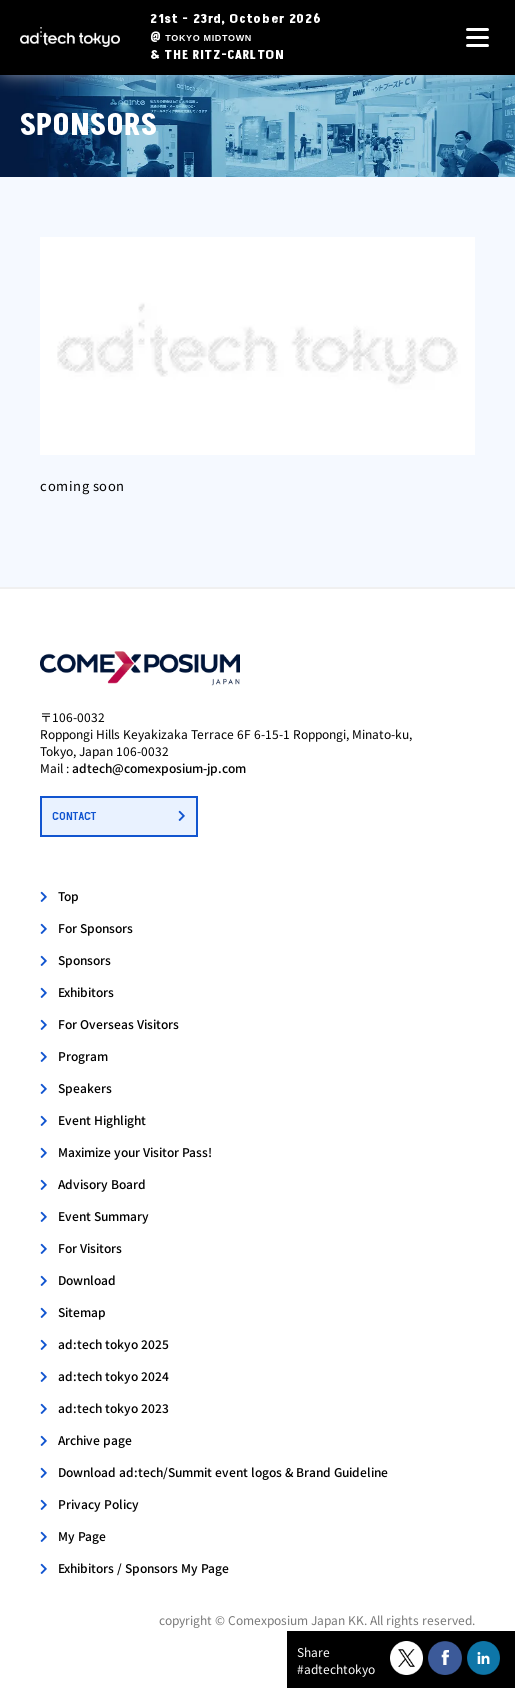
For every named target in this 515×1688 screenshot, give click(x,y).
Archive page (95, 1439)
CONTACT (74, 816)
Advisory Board (102, 1183)
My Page (82, 1535)
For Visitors (90, 1247)
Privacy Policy (98, 1503)
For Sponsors (95, 927)
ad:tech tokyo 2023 (113, 1407)
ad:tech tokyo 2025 (113, 1343)
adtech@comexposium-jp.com (159, 767)
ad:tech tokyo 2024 (113, 1375)
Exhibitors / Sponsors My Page (143, 1567)
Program (83, 1055)
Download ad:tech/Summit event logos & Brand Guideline (223, 1471)
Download (87, 1279)
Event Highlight (102, 1119)
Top (68, 895)
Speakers (85, 1087)
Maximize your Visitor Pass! (135, 1151)
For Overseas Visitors (118, 1023)
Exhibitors (86, 991)
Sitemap (82, 1311)
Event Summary (103, 1215)
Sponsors (84, 959)
